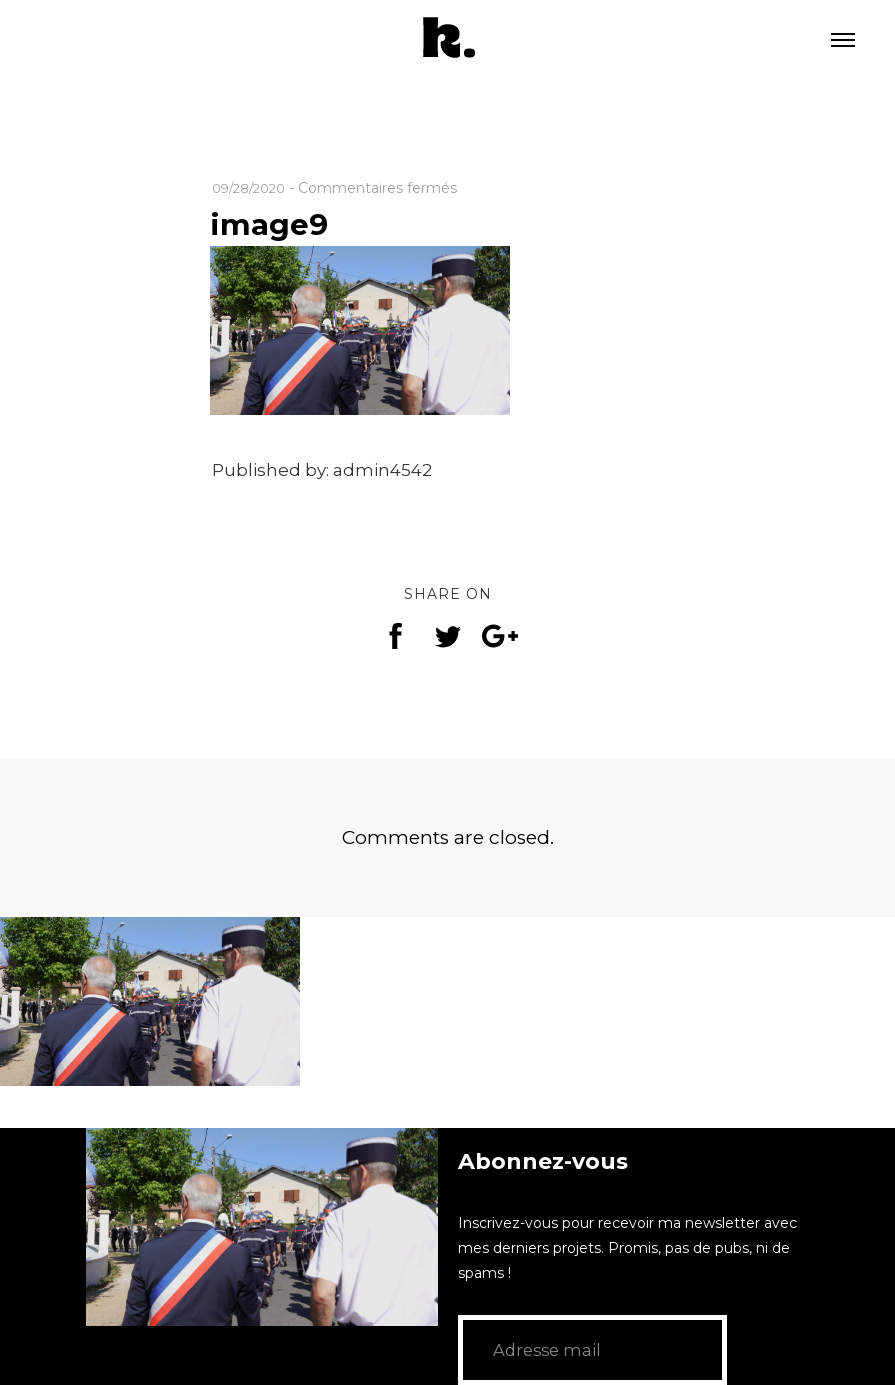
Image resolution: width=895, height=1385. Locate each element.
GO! (737, 1350)
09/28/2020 (253, 188)
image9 (274, 223)
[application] (262, 1227)
